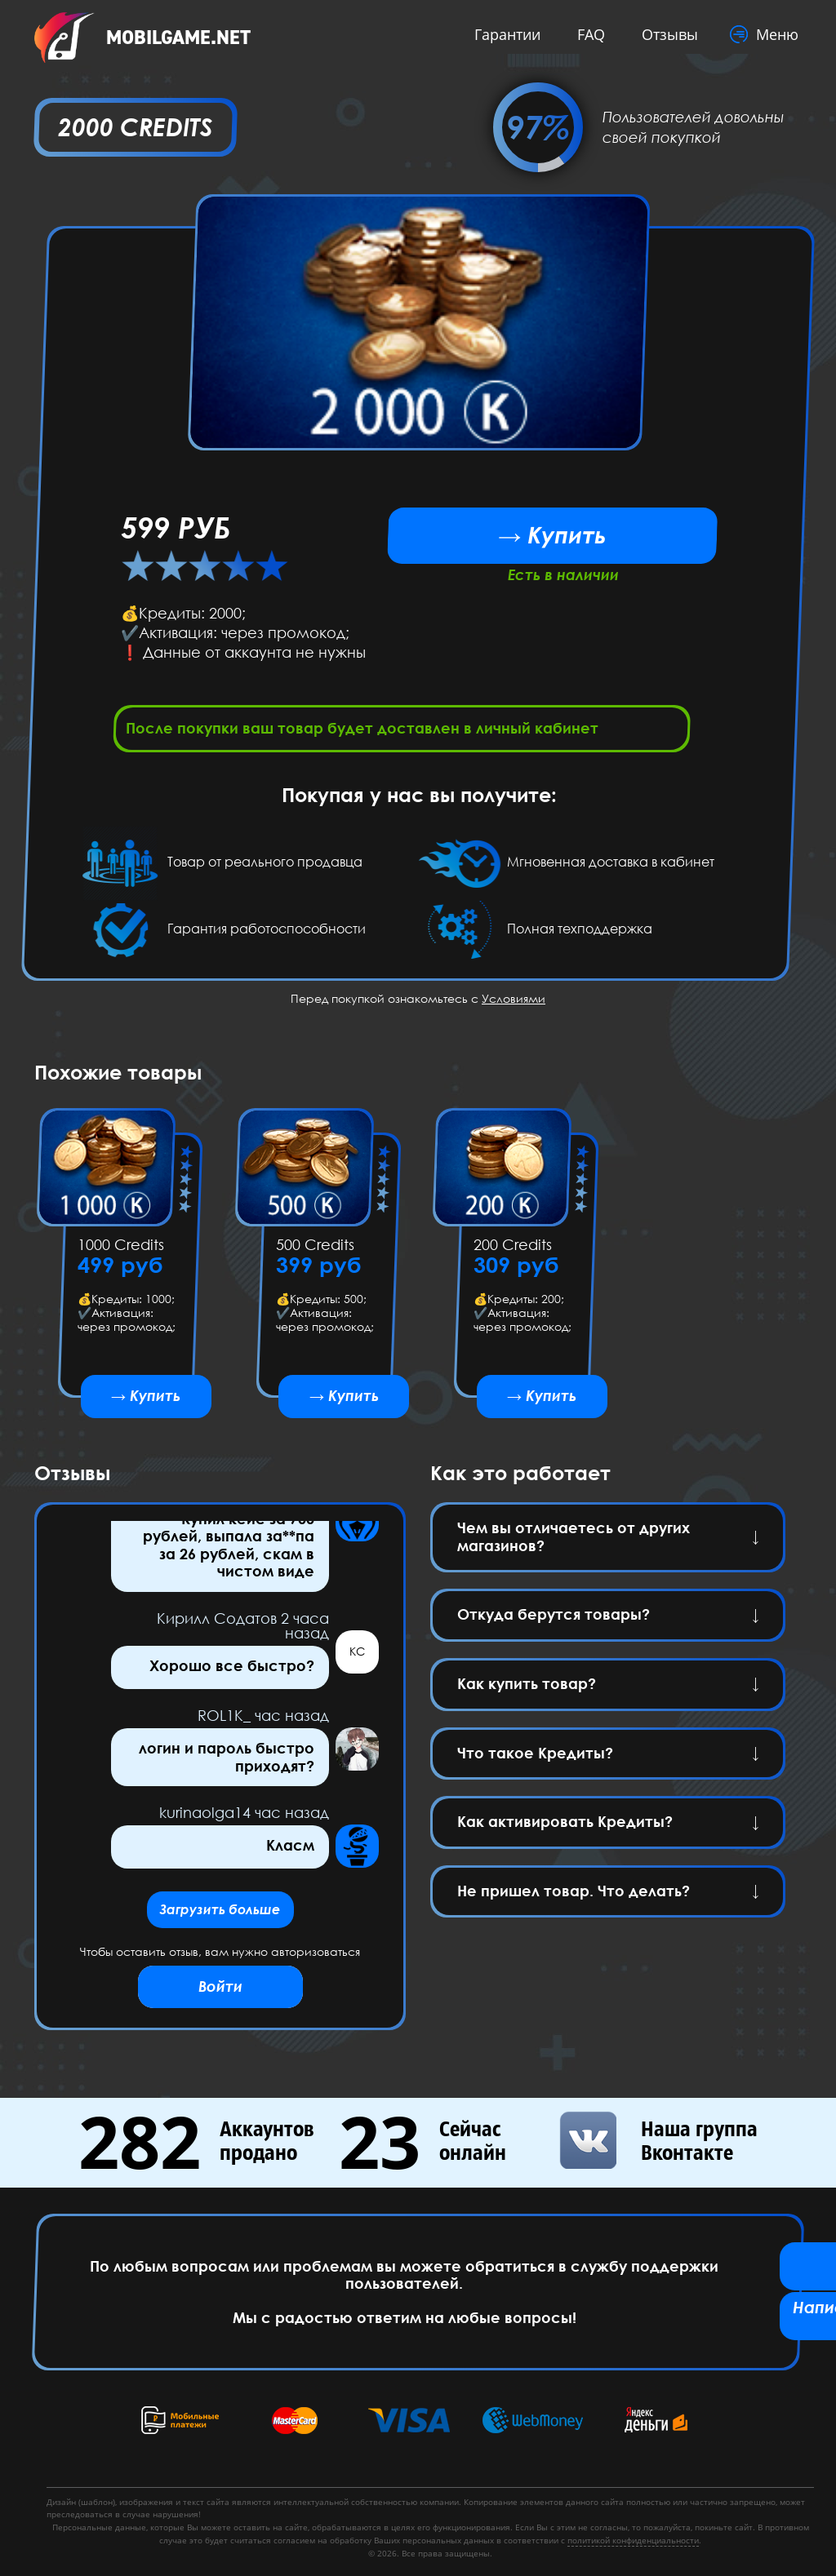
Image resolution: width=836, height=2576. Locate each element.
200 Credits (513, 1250)
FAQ (586, 34)
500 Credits (314, 1250)
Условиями (513, 1003)
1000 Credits (121, 1250)
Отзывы (665, 34)
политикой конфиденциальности (633, 2540)
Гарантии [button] (502, 34)
